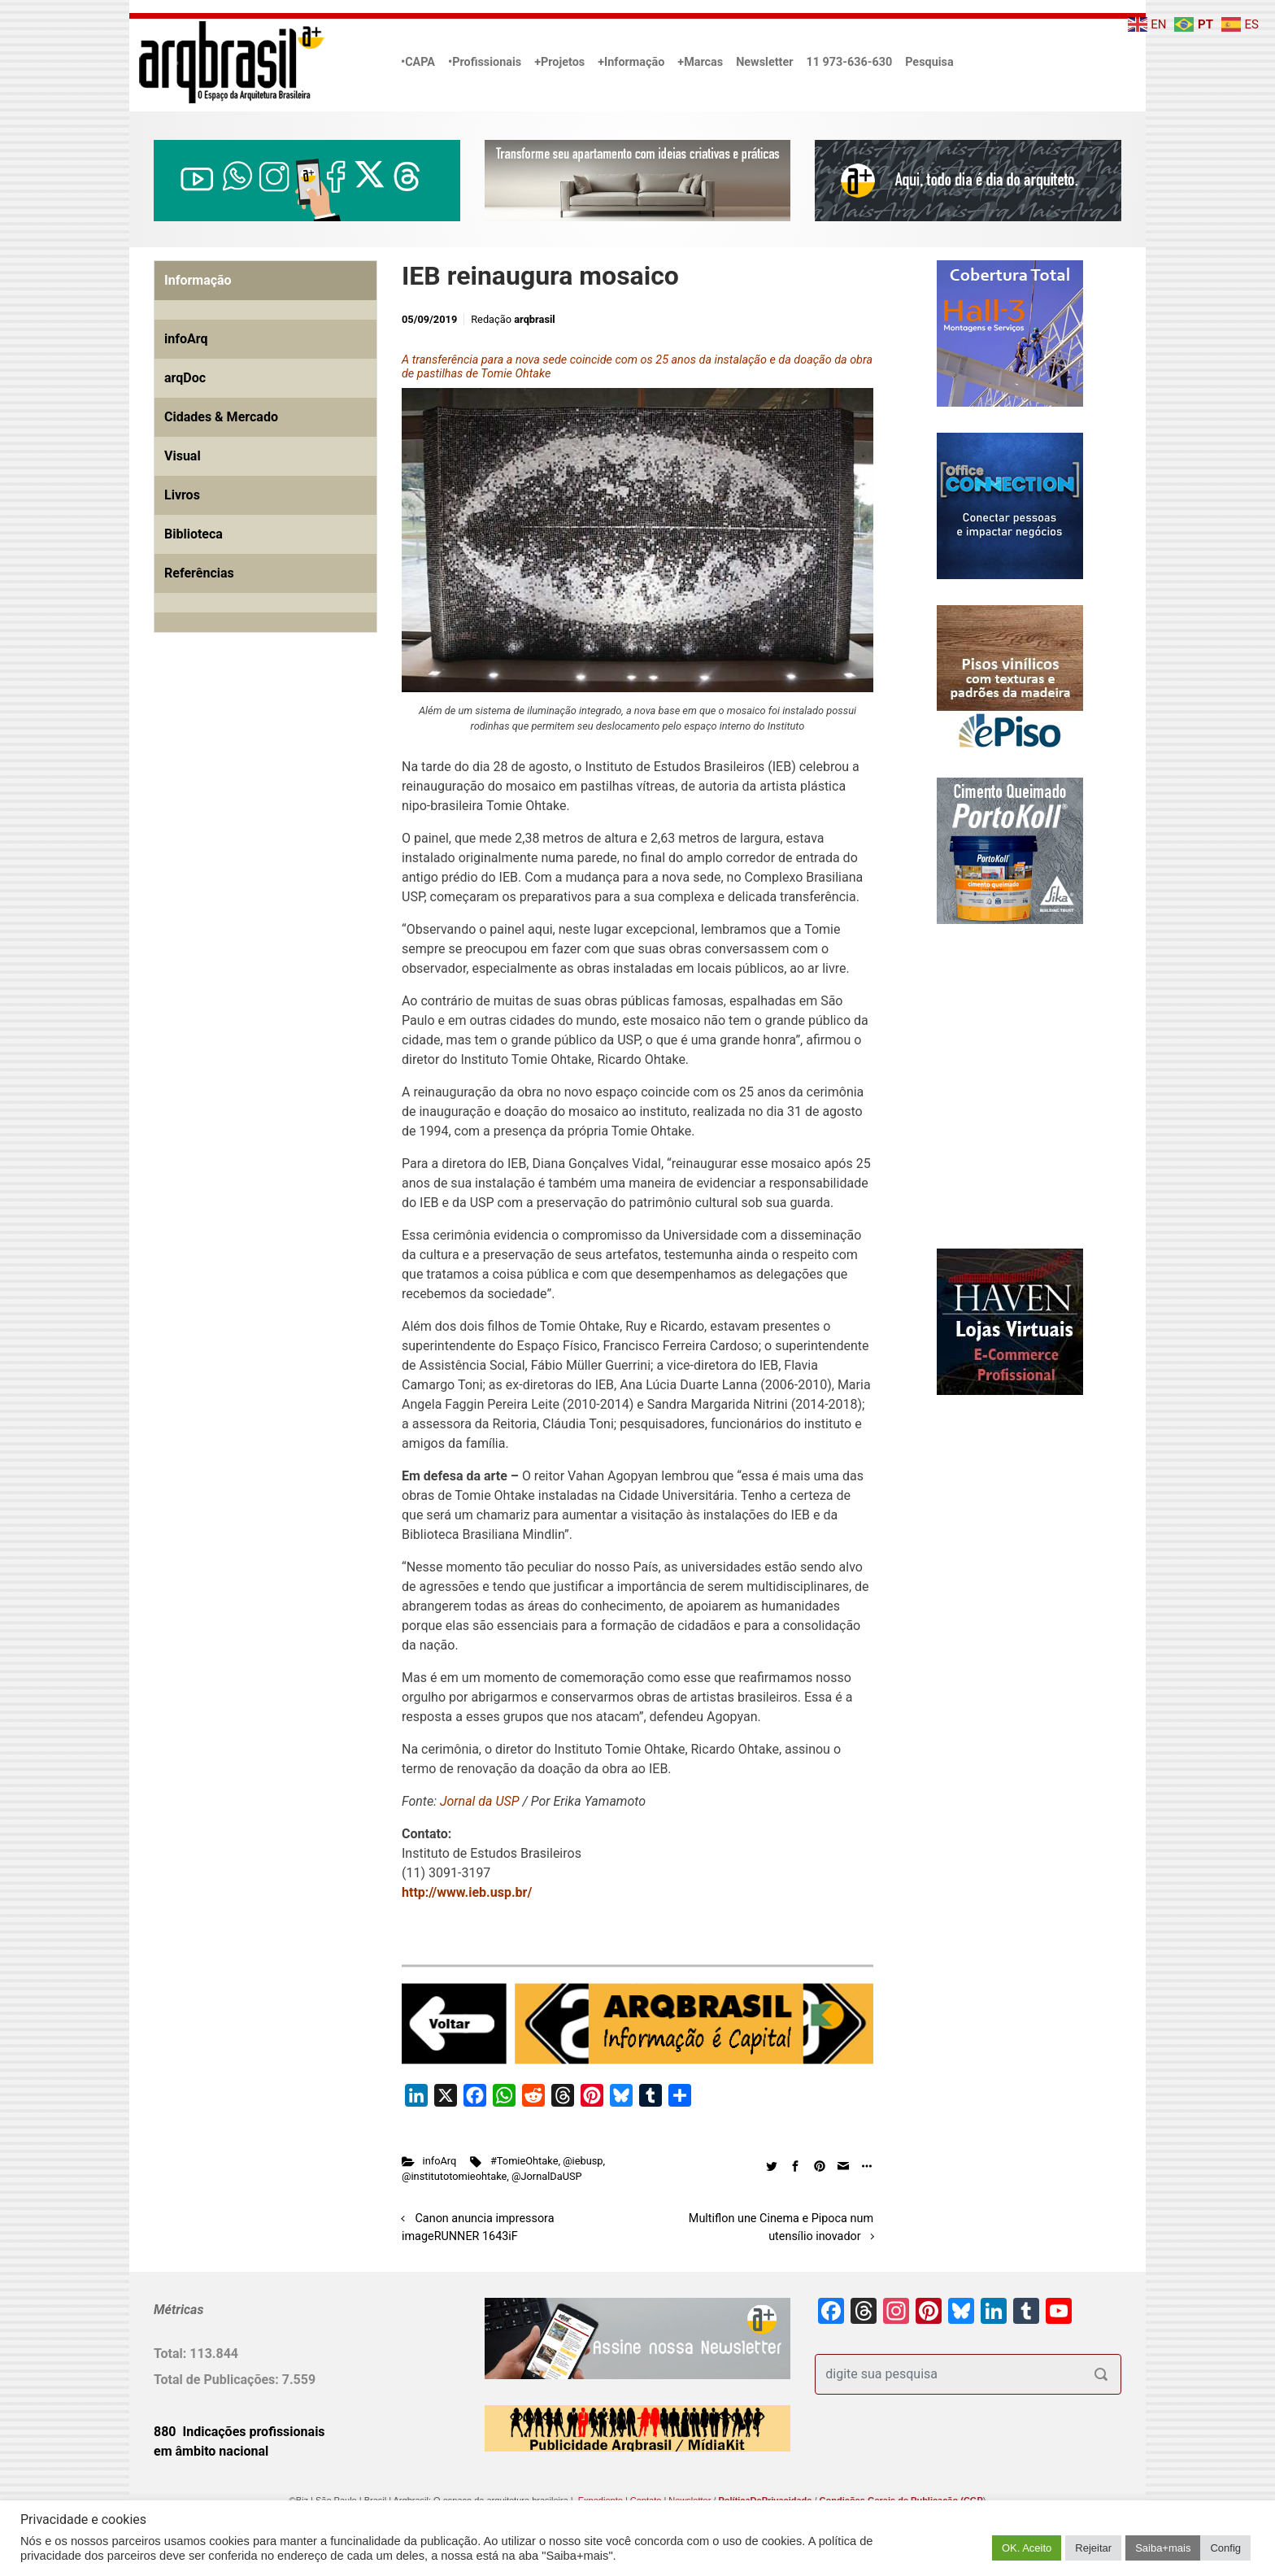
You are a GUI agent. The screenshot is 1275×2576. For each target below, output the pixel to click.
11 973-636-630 (849, 62)
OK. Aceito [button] (1026, 2548)
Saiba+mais (1162, 2548)
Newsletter (764, 62)
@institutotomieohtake (454, 2176)
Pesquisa (929, 62)
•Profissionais (484, 62)
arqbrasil (534, 319)
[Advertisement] (255, 831)
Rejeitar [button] (1093, 2548)
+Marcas (700, 62)
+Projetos (559, 62)
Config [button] (1225, 2548)
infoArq (440, 2161)
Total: (171, 2353)
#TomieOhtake (524, 2161)
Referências (199, 573)
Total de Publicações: (218, 2379)
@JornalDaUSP (546, 2176)
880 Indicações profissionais (239, 2431)
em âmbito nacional (211, 2451)
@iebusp (583, 2161)
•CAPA (418, 62)
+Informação (631, 62)
